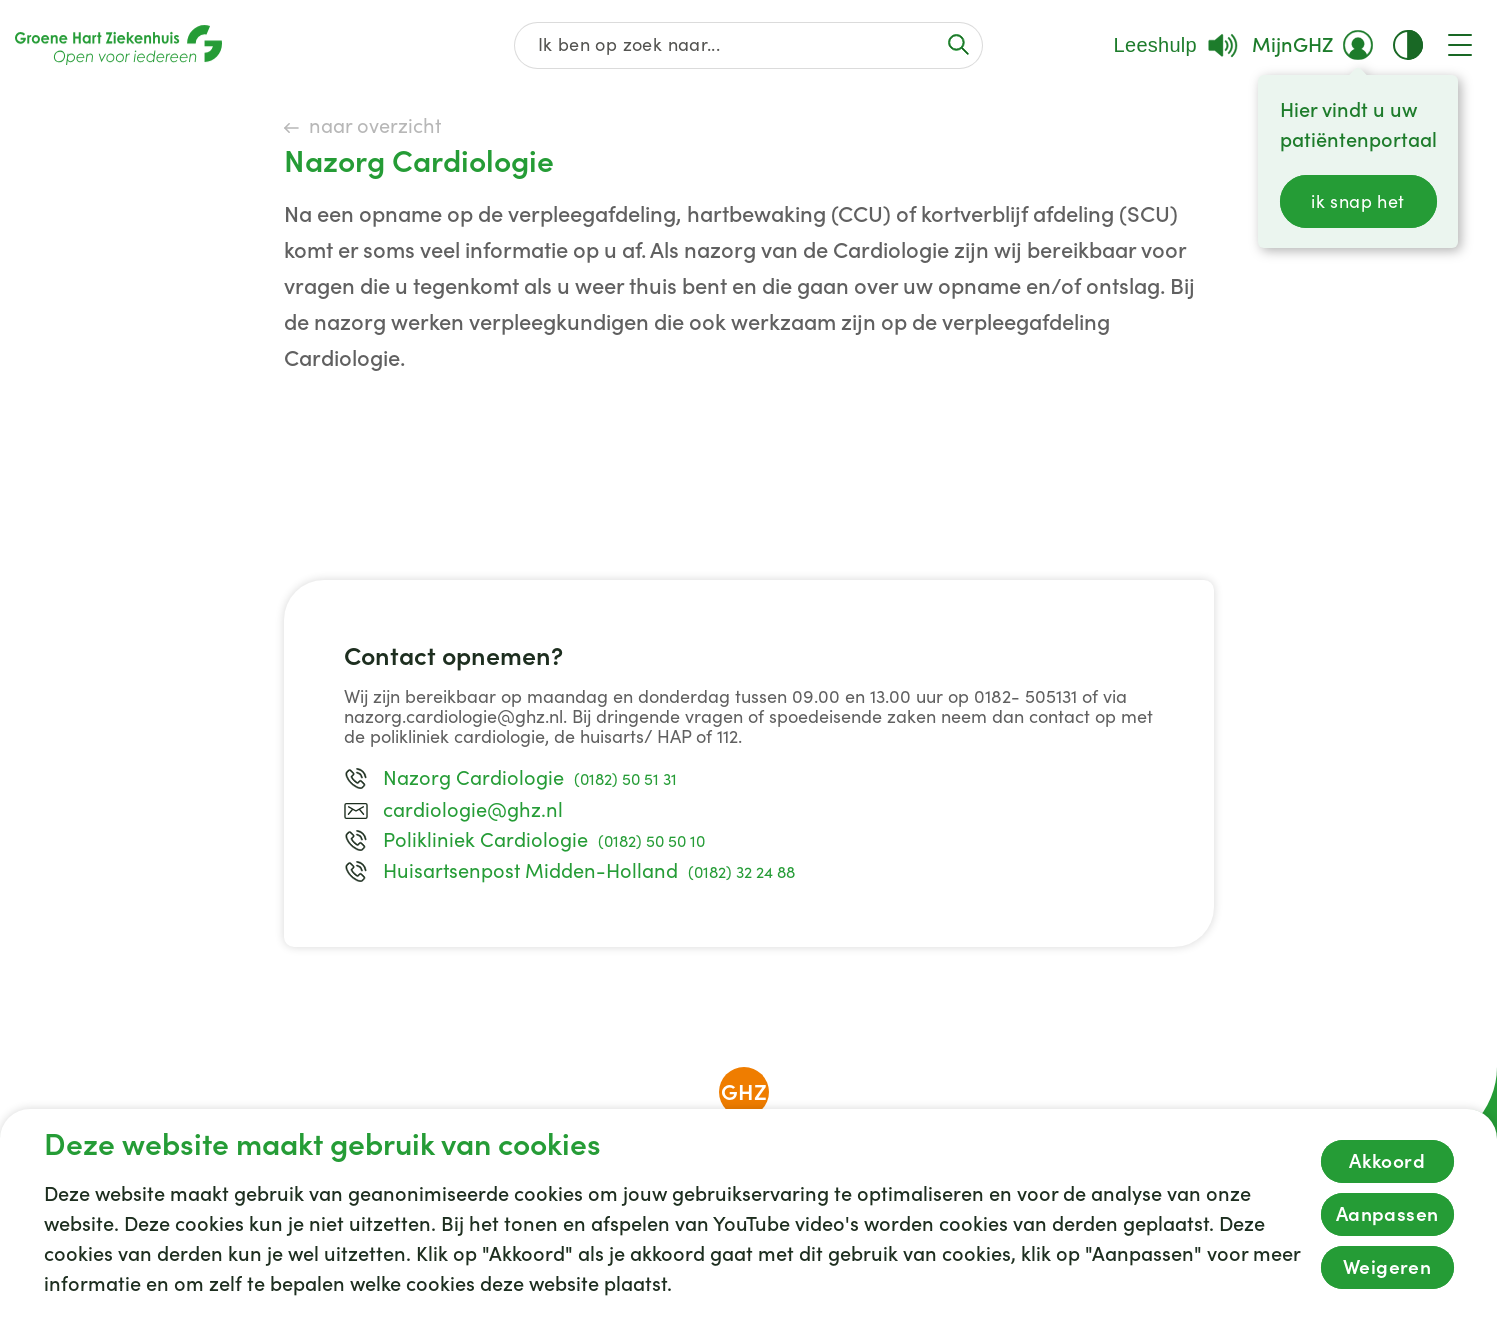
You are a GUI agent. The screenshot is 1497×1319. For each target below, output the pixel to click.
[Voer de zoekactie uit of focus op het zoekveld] (958, 44)
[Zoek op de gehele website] (748, 45)
